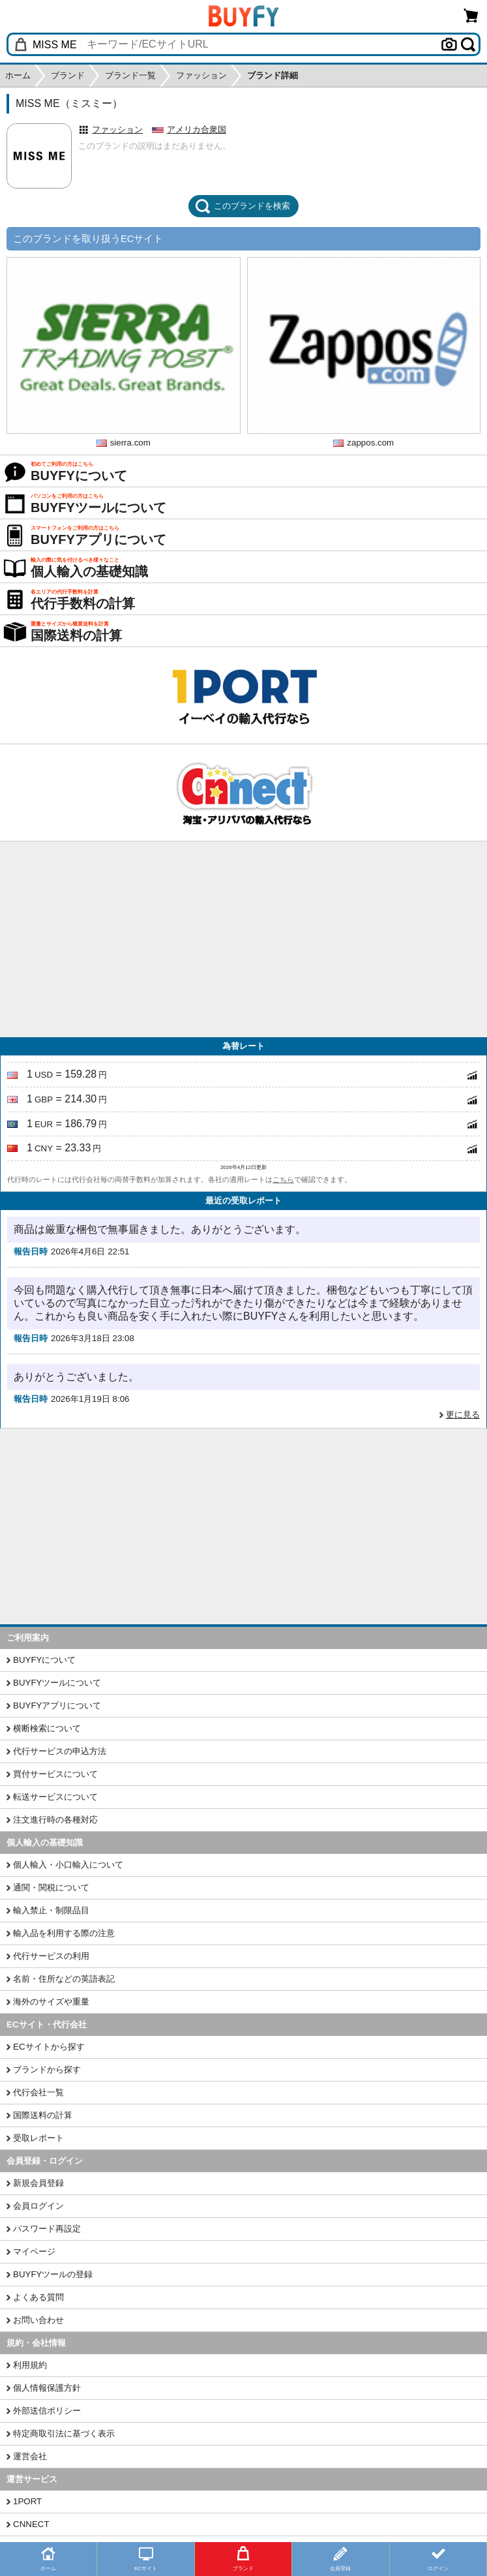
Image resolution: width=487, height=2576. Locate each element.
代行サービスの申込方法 (59, 1751)
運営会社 (30, 2456)
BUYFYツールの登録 (53, 2274)
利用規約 (30, 2365)
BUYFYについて (44, 1660)
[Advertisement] (243, 939)
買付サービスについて (55, 1774)
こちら (283, 1179)
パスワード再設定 (47, 2229)
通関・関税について (51, 1887)
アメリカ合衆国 (196, 129)
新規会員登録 (38, 2183)
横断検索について (47, 1728)
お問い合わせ (38, 2320)
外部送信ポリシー (47, 2411)
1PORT (27, 2501)
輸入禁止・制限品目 (51, 1910)
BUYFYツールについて (57, 1683)
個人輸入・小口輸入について (68, 1865)
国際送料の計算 (42, 2115)
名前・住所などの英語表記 (64, 1979)
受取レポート (38, 2138)
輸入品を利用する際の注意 (64, 1933)
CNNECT (31, 2524)
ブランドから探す (47, 2069)
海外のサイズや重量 (51, 2002)
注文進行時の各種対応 (55, 1820)
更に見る (463, 1414)
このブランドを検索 (242, 206)
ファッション (117, 129)
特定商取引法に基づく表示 (64, 2433)
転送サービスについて (55, 1797)
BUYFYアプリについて (57, 1705)
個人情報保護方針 (47, 2388)
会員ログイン (38, 2206)
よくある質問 (38, 2297)
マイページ (34, 2251)
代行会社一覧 (38, 2092)
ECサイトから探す (49, 2047)
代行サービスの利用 (51, 1956)
